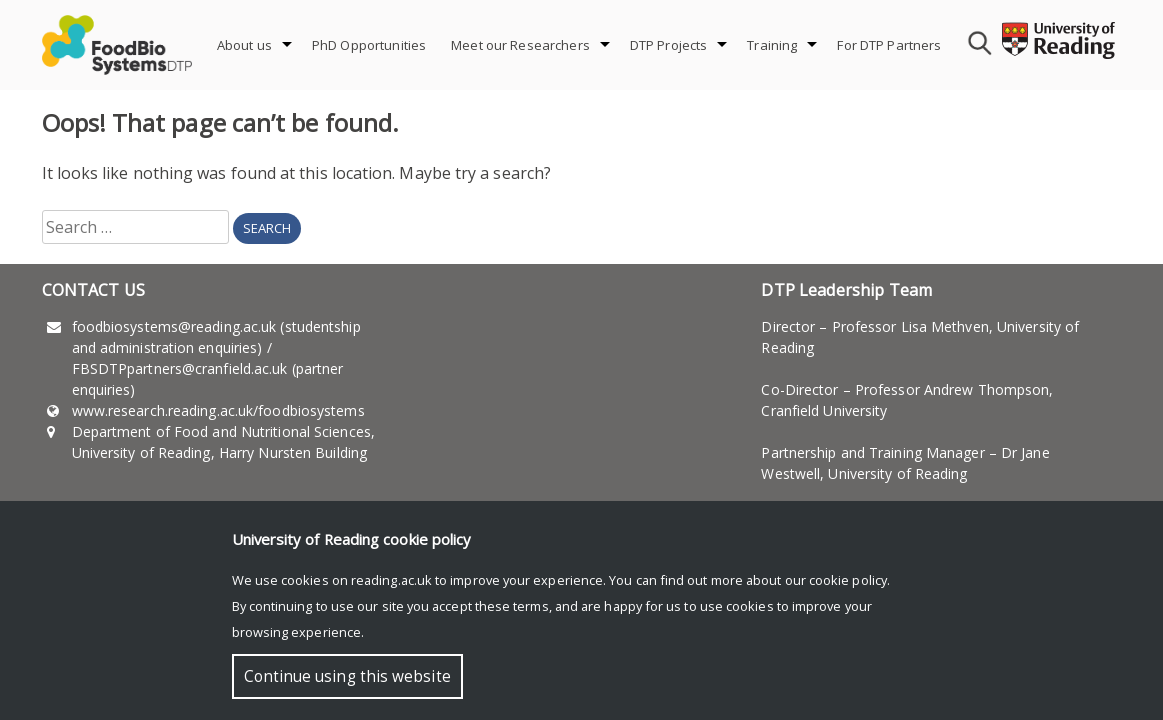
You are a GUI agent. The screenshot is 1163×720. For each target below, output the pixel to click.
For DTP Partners (889, 45)
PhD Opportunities (369, 45)
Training (772, 45)
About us (244, 45)
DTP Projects (669, 45)
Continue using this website (347, 676)
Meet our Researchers (520, 45)
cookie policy (848, 580)
